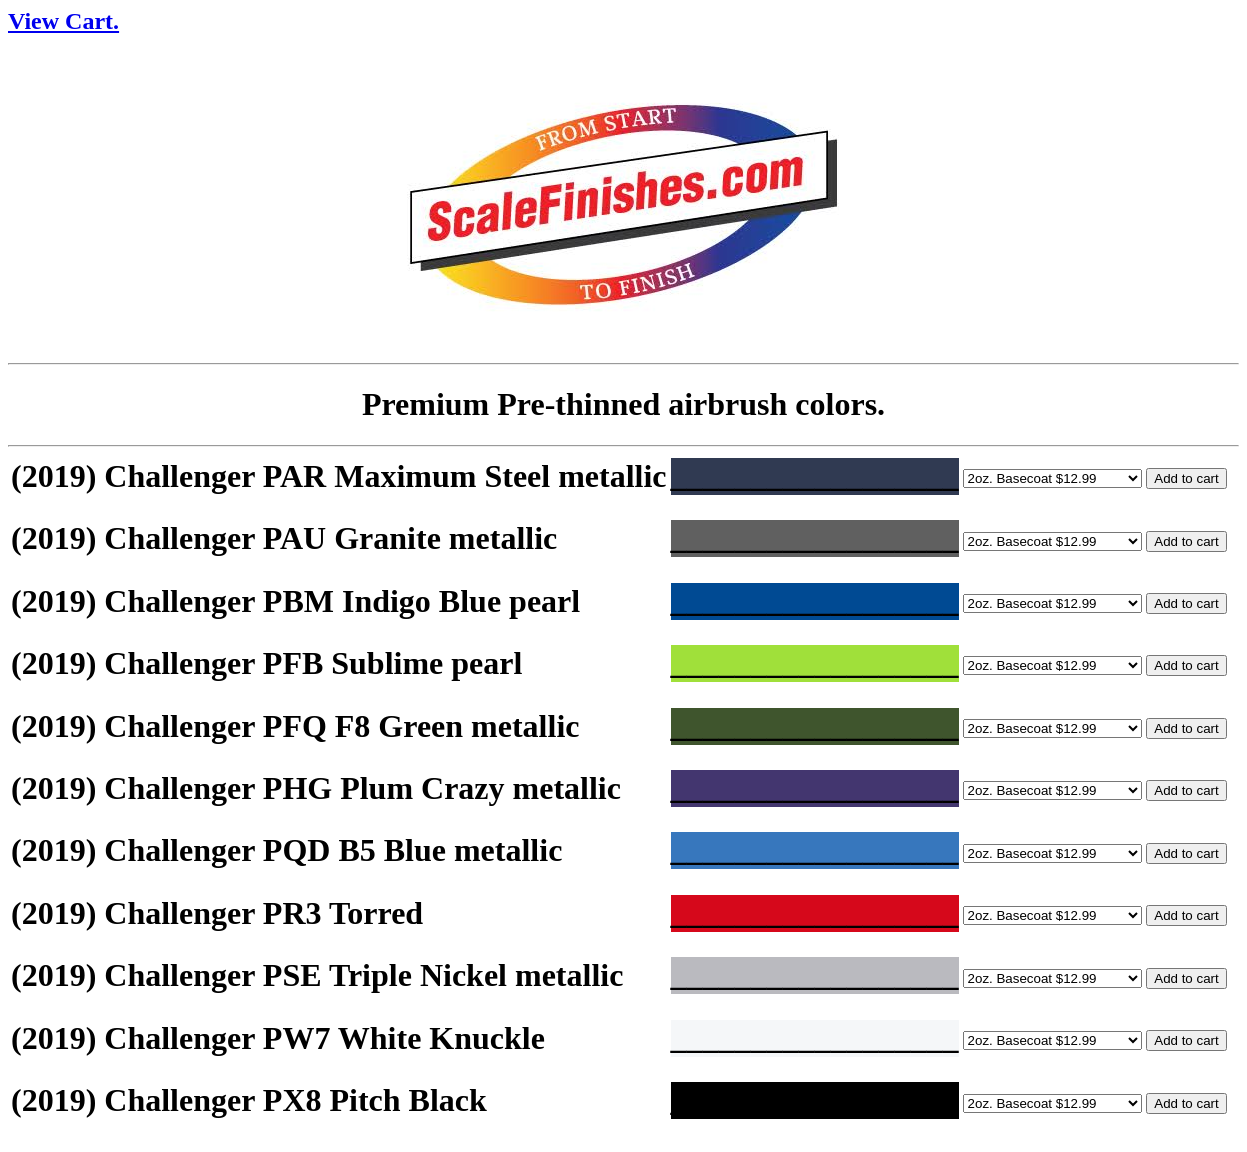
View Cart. (63, 21)
